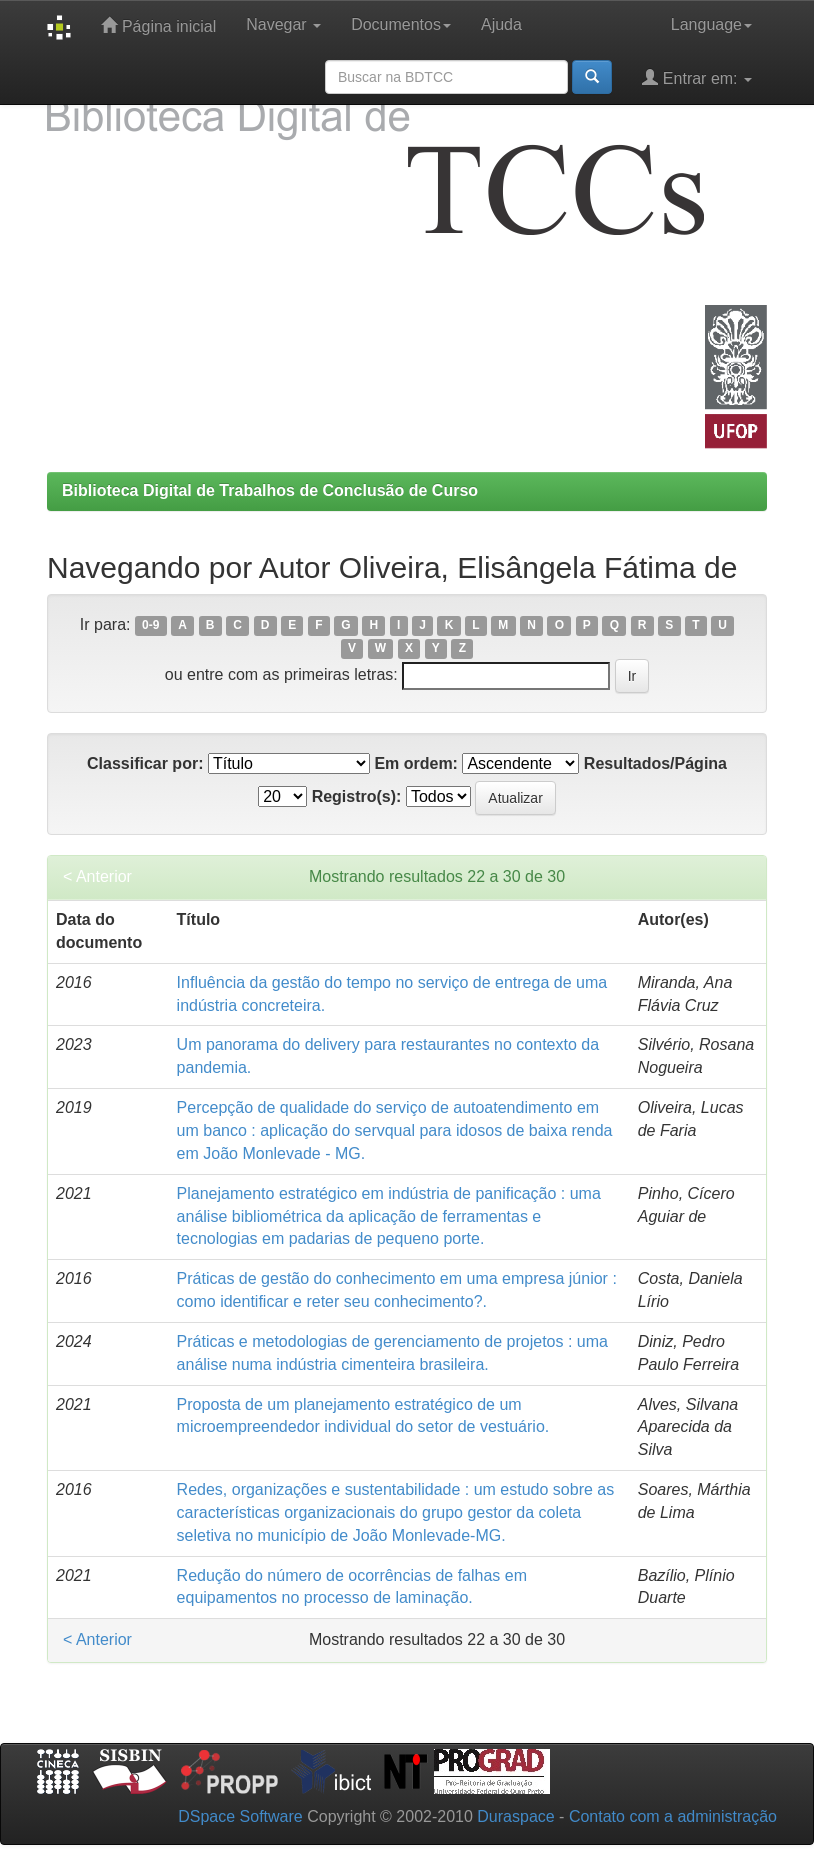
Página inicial (158, 25)
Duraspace (515, 1816)
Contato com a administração (673, 1816)
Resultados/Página (655, 763)
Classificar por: (145, 763)
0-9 (150, 626)
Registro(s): (357, 796)
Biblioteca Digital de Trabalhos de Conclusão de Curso (270, 490)
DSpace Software (240, 1816)
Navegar (283, 24)
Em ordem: (416, 763)
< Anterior (97, 876)
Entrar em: (697, 77)
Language (711, 24)
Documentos (401, 24)
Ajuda (501, 24)
